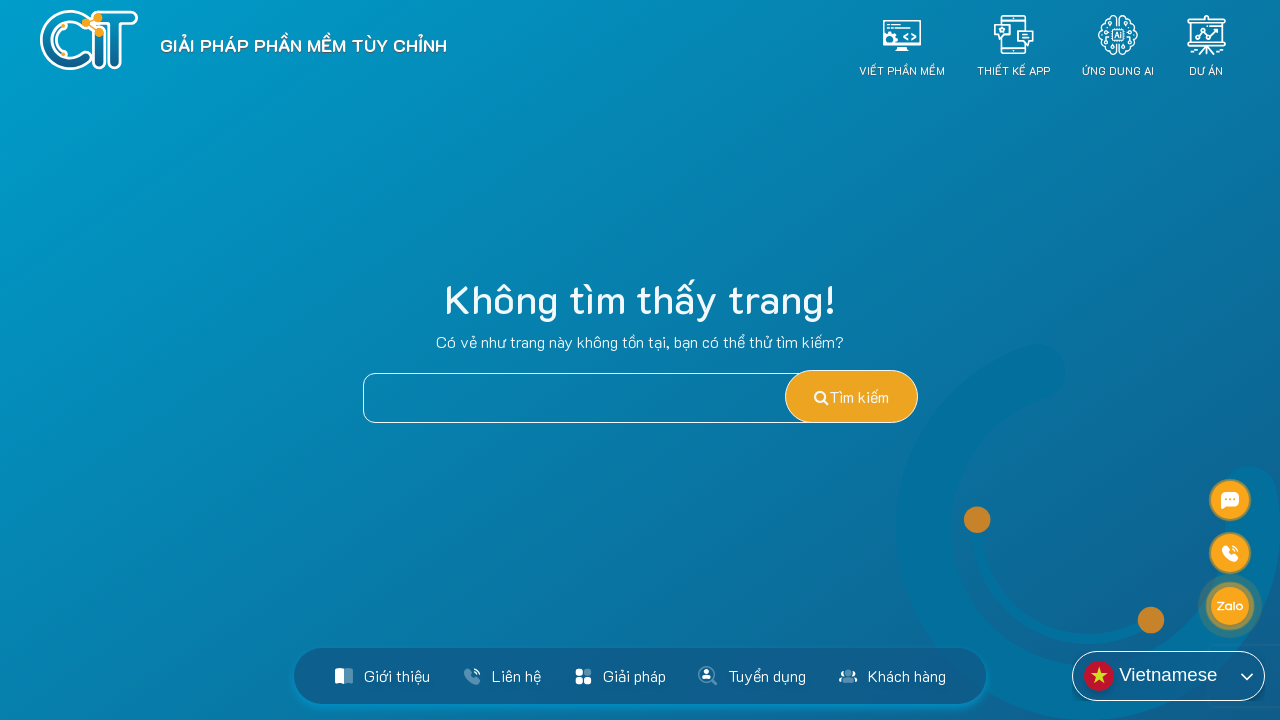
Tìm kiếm (851, 396)
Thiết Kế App (1013, 69)
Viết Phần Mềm (902, 69)
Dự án (1206, 69)
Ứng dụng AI (1118, 69)
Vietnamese (1150, 676)
